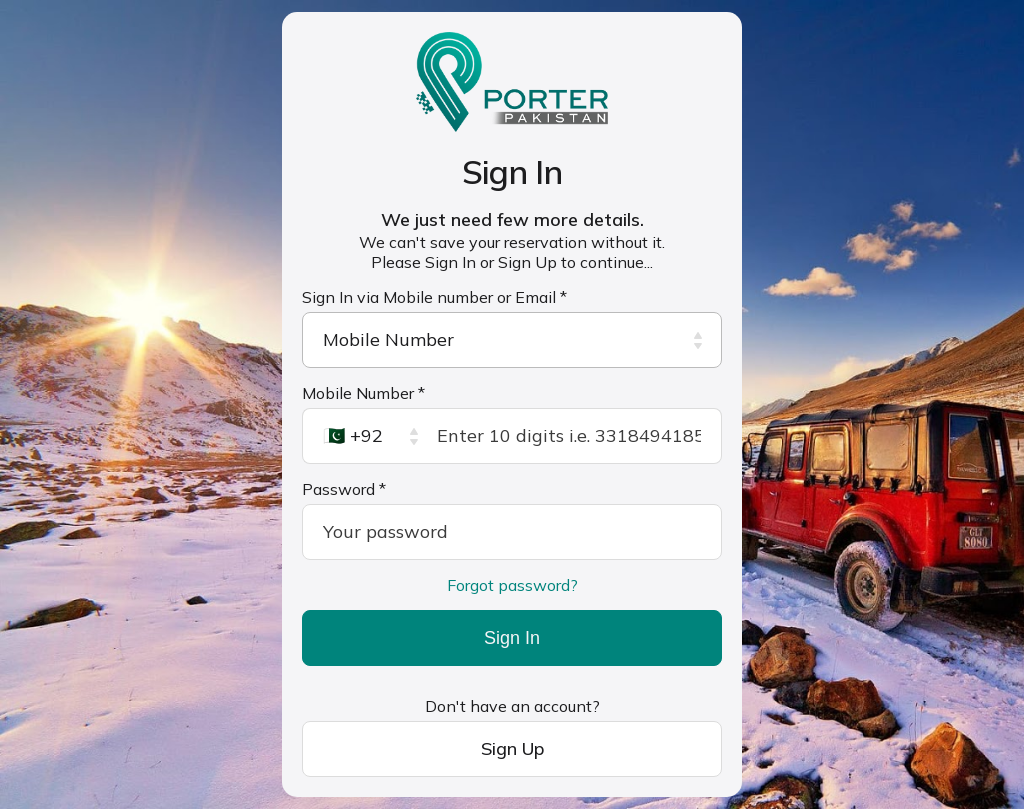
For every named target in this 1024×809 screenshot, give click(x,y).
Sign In (512, 638)
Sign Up (512, 748)
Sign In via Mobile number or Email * (434, 297)
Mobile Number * (363, 393)
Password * (344, 489)
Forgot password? (512, 585)
